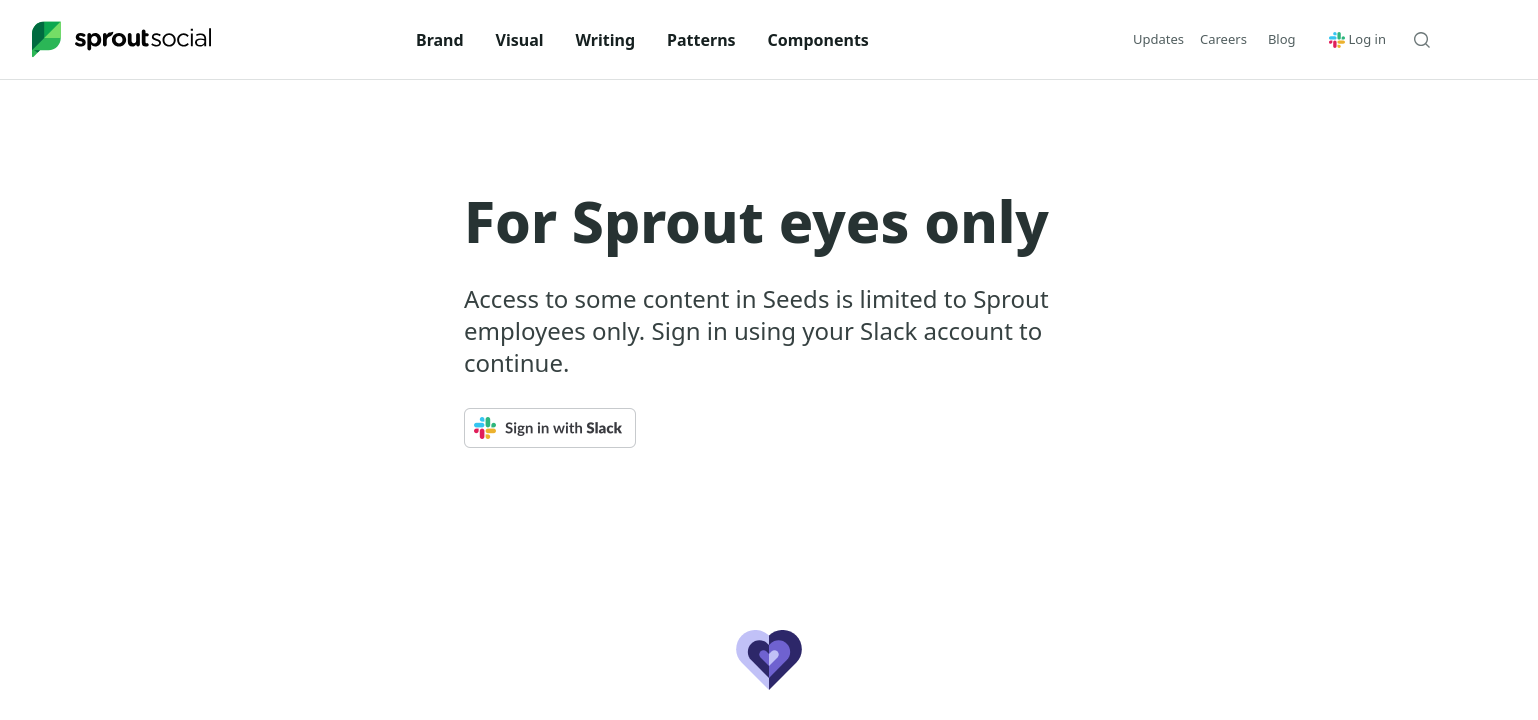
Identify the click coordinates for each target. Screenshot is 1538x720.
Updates (1158, 39)
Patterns (701, 40)
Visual (520, 40)
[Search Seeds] (1422, 40)
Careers (1223, 39)
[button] (1282, 39)
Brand (440, 40)
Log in (1357, 39)
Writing (606, 40)
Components (818, 40)
